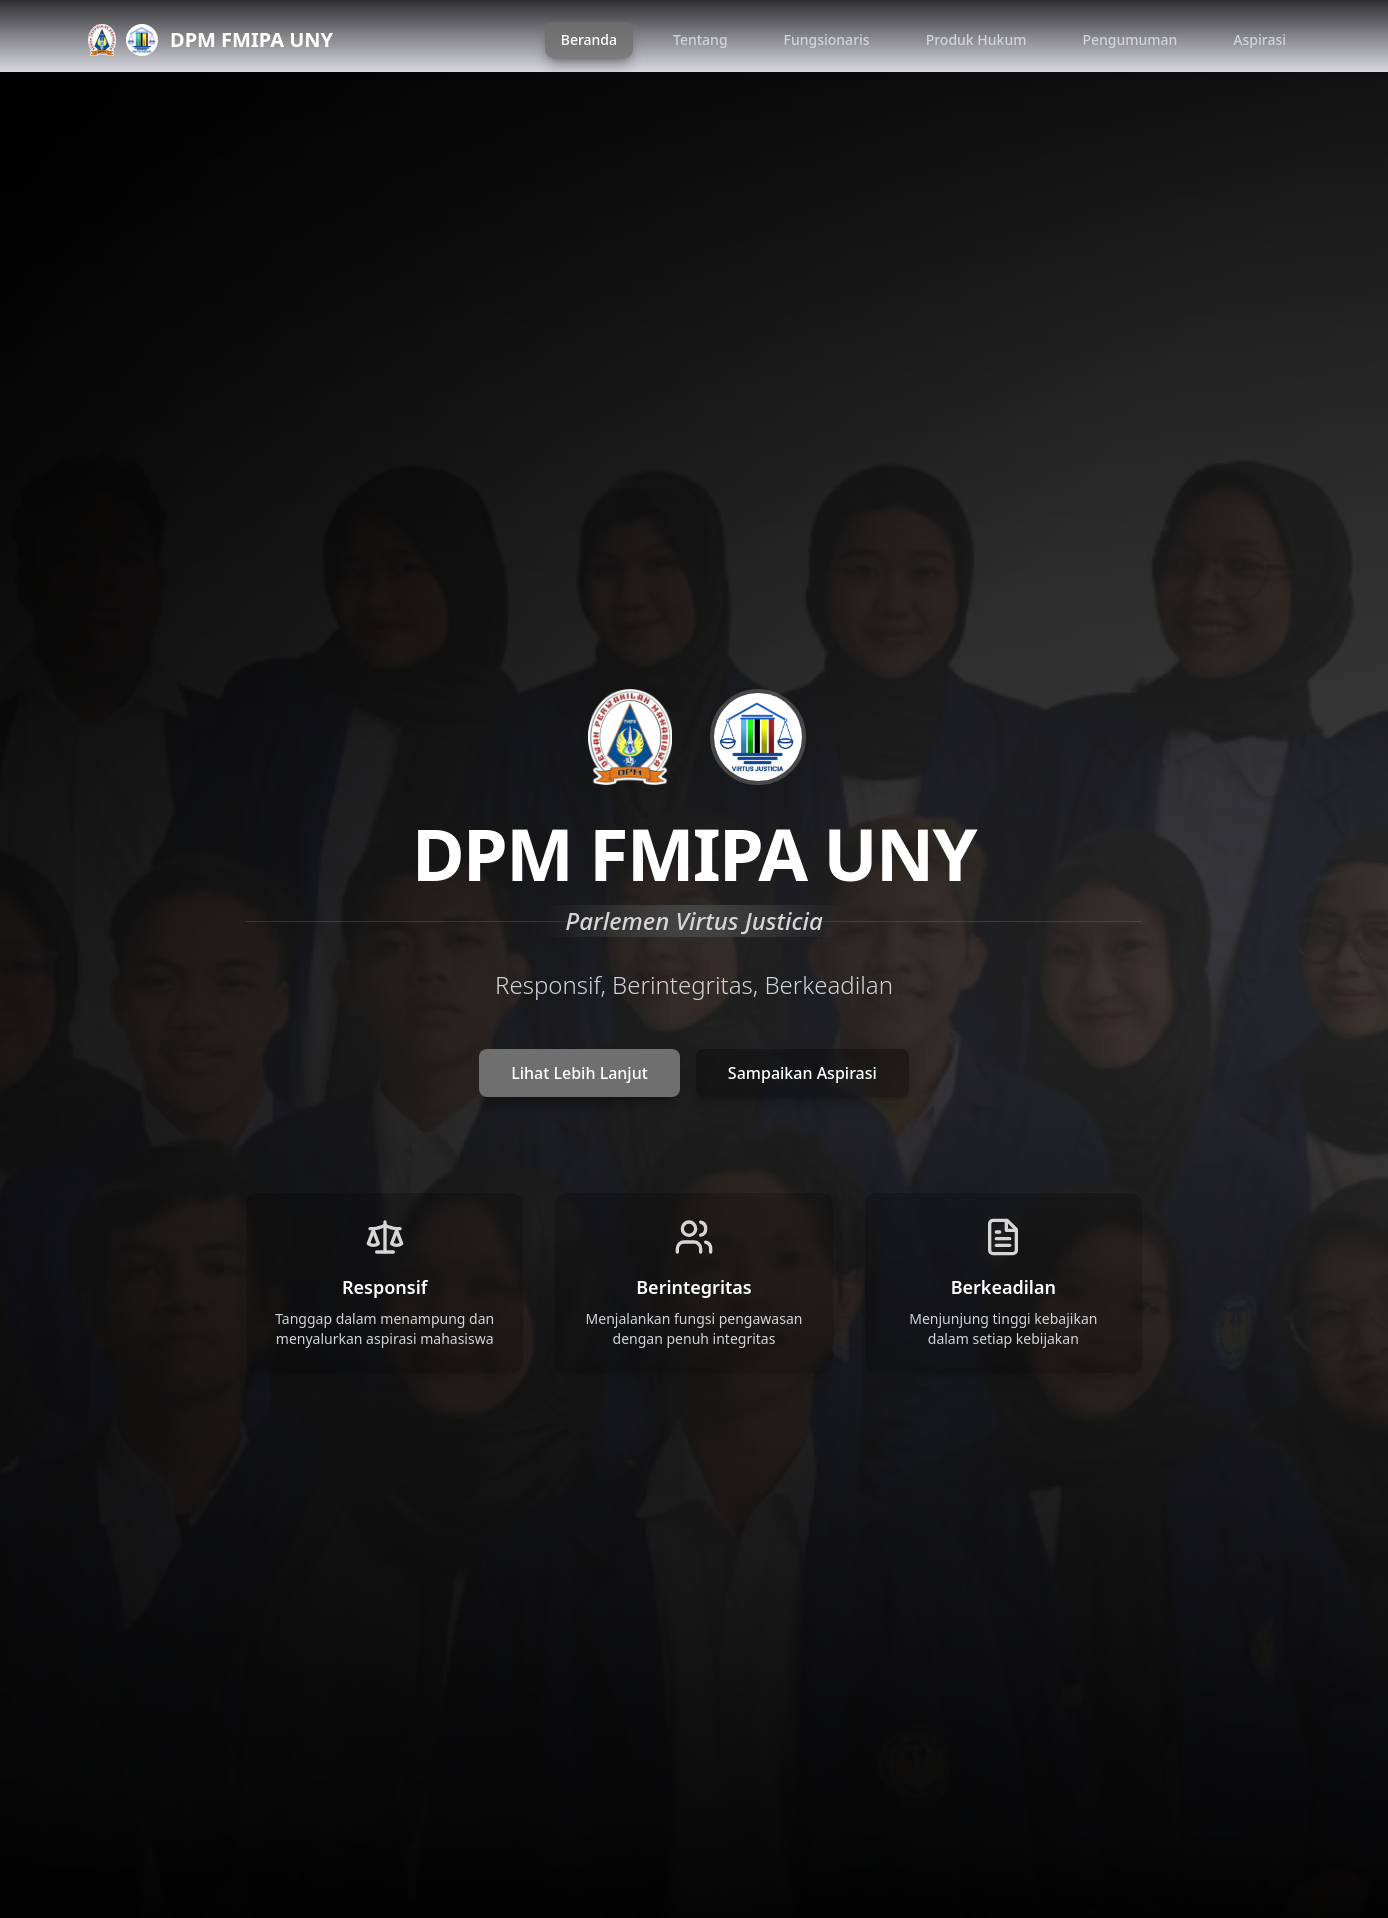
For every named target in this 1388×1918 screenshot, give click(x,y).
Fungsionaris (827, 39)
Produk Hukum (976, 39)
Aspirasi (1259, 39)
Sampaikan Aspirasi (802, 1073)
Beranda (589, 39)
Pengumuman (1129, 39)
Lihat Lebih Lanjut (579, 1073)
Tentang (700, 39)
